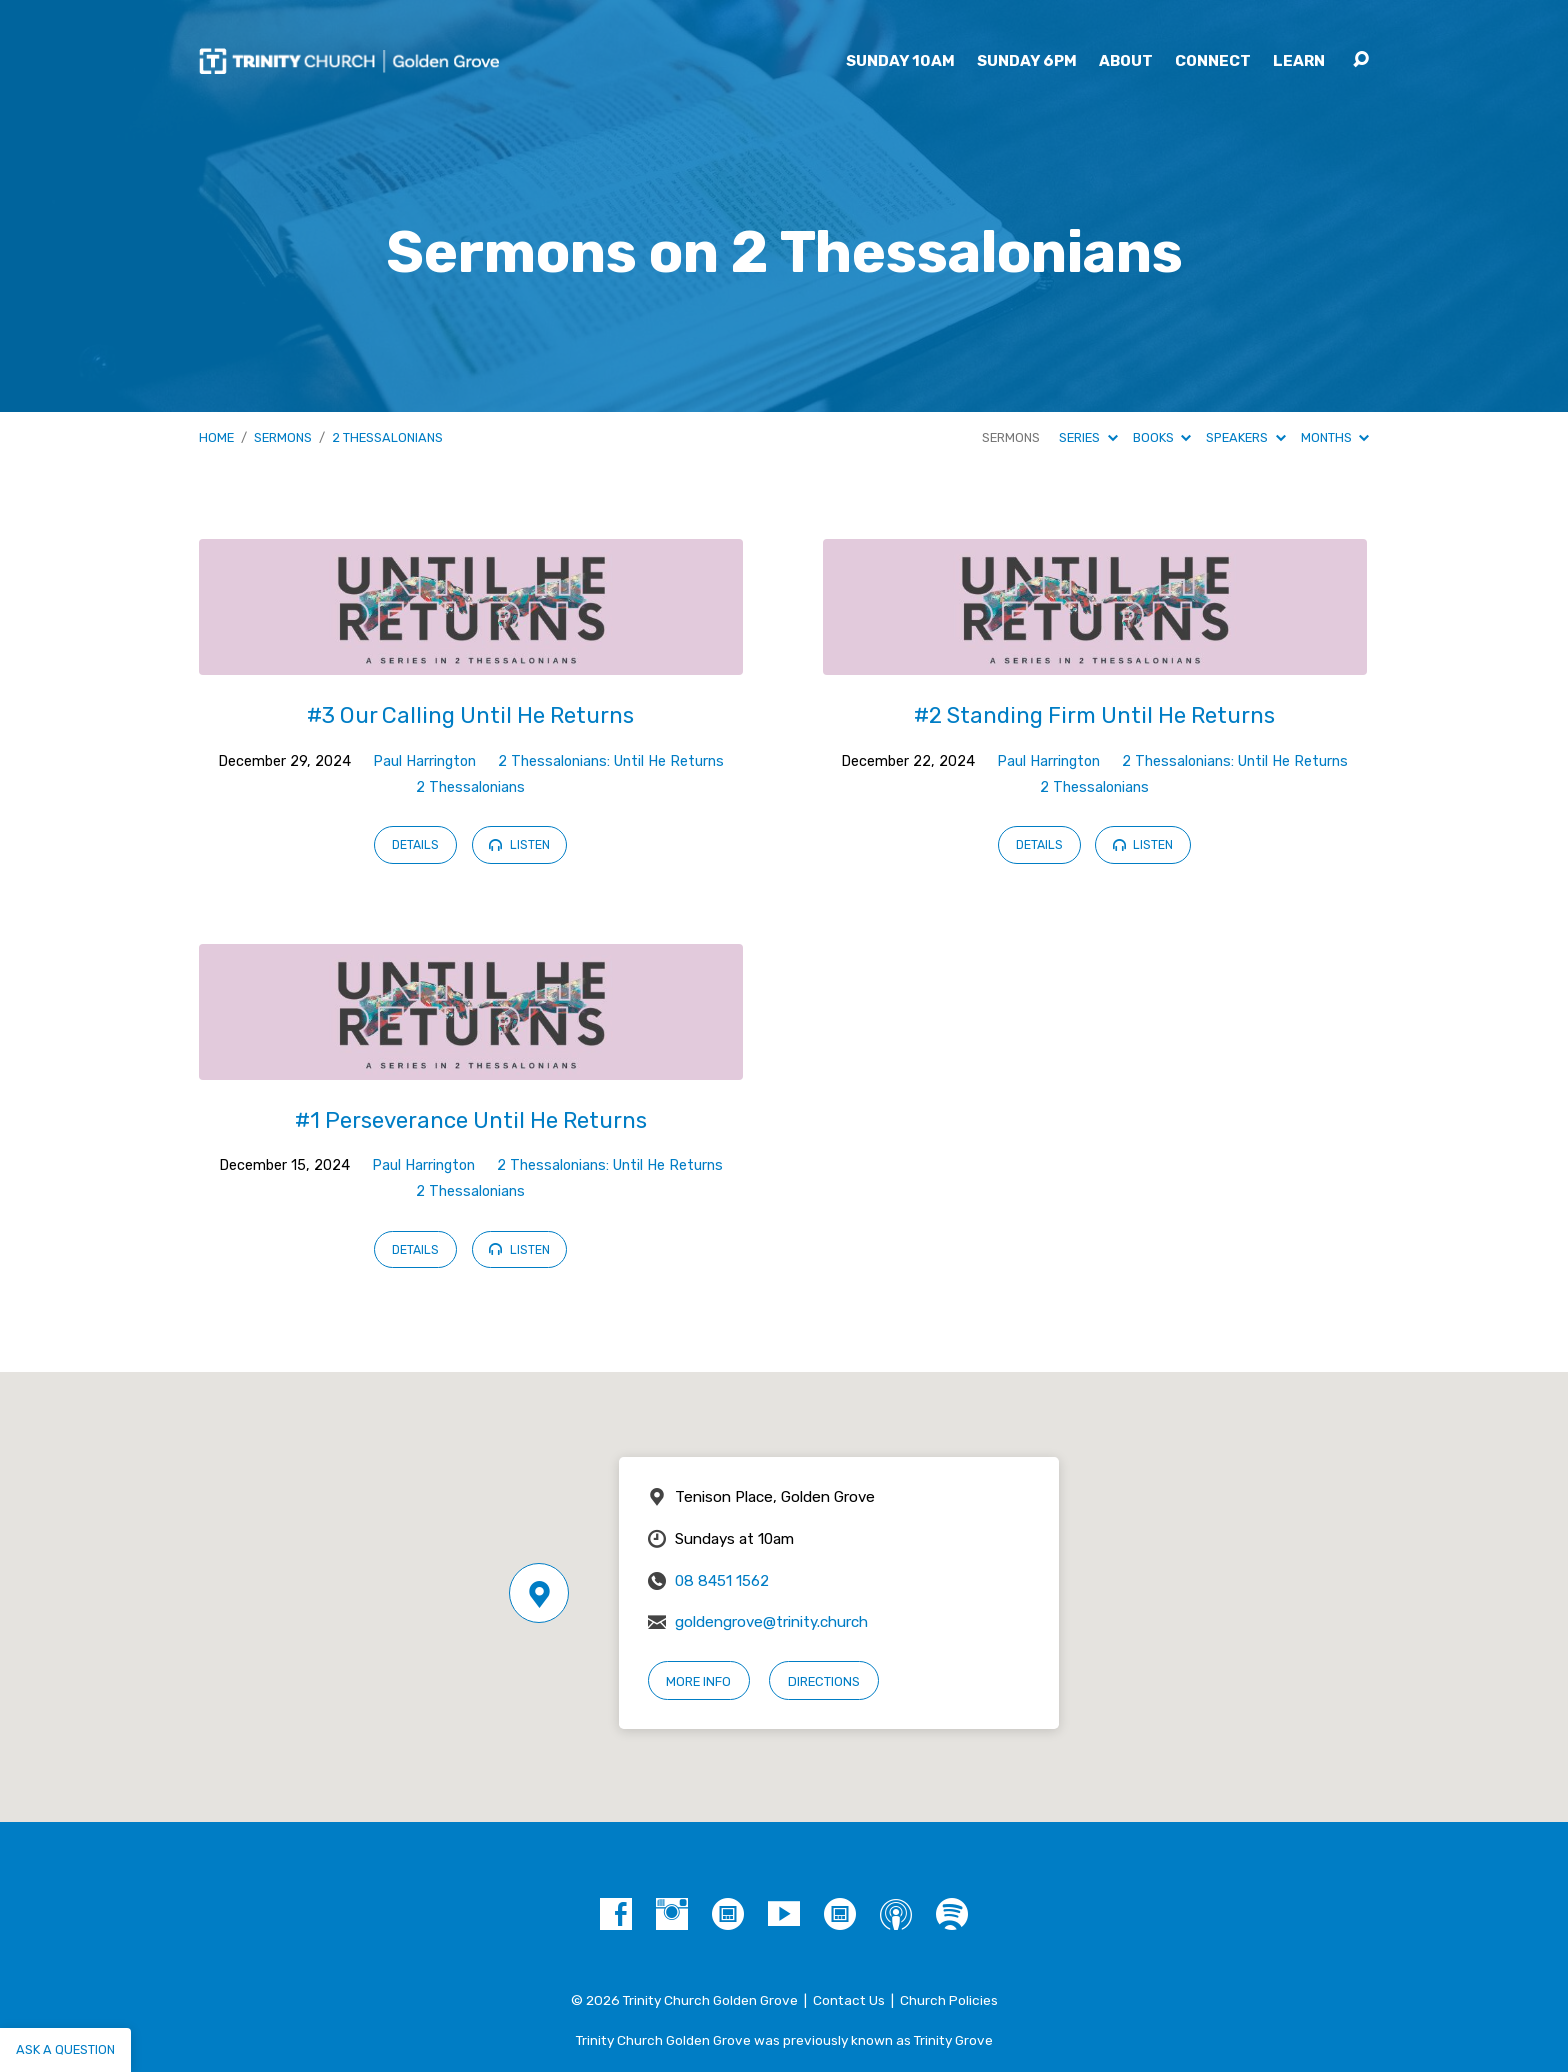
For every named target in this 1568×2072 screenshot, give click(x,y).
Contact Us (849, 2000)
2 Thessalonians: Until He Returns (611, 761)
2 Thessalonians (387, 437)
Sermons (283, 437)
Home (216, 437)
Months (1335, 437)
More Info (698, 1681)
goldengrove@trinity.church (771, 1622)
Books (1162, 437)
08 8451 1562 (722, 1581)
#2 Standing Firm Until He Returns (1094, 715)
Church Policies (949, 2000)
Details (415, 845)
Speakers (1245, 437)
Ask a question (65, 2049)
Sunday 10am (900, 61)
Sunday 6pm (1027, 61)
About (1126, 61)
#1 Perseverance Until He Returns (471, 1120)
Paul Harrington (424, 761)
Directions (824, 1681)
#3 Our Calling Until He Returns (470, 715)
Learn (1299, 61)
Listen (519, 845)
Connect (1213, 61)
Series (1088, 437)
